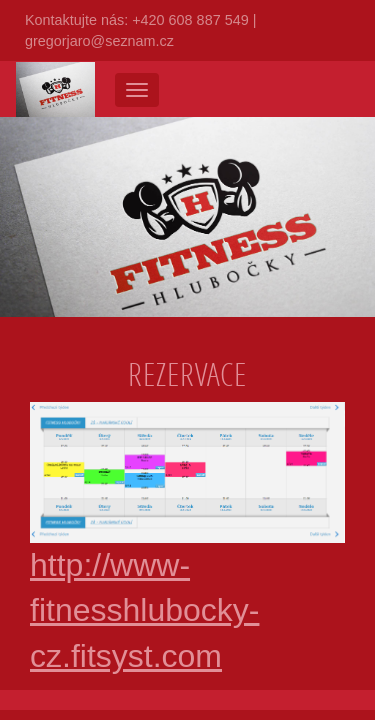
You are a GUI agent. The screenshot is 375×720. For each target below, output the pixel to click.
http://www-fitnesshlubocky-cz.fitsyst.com (187, 563)
